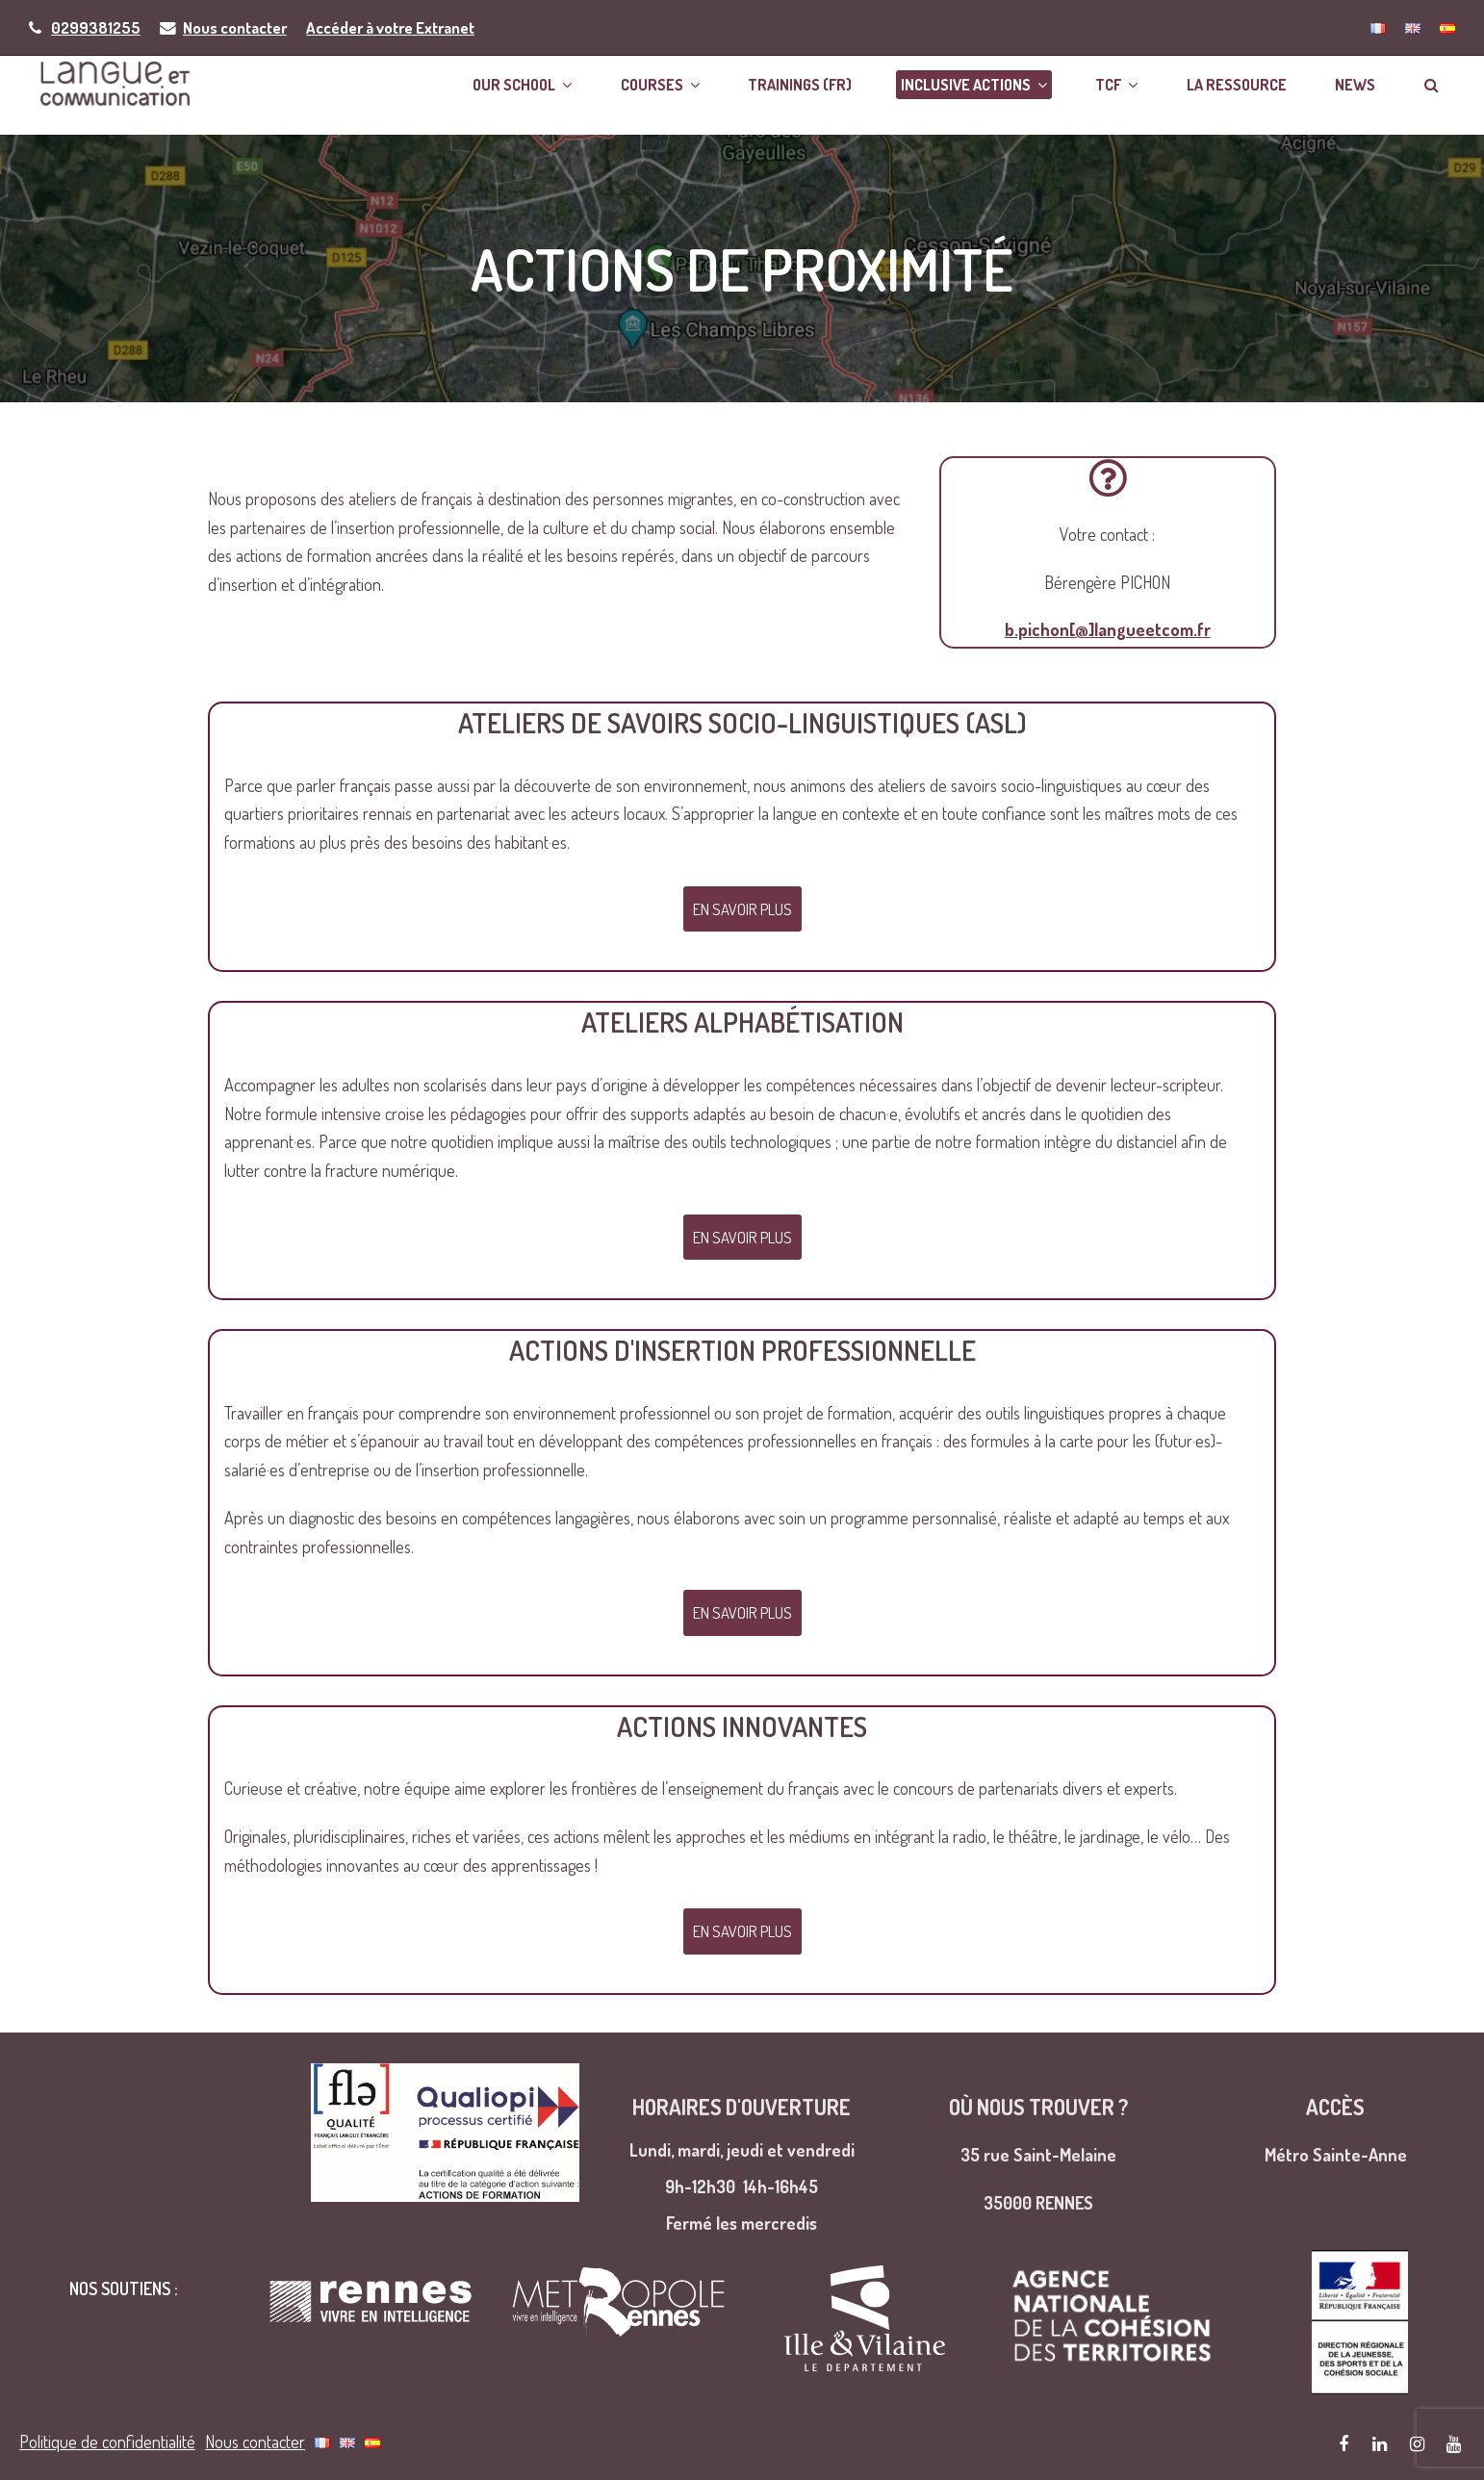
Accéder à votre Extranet (390, 27)
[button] (1443, 87)
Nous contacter (235, 27)
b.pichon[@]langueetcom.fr (1108, 639)
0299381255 (96, 27)
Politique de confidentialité (107, 2441)
